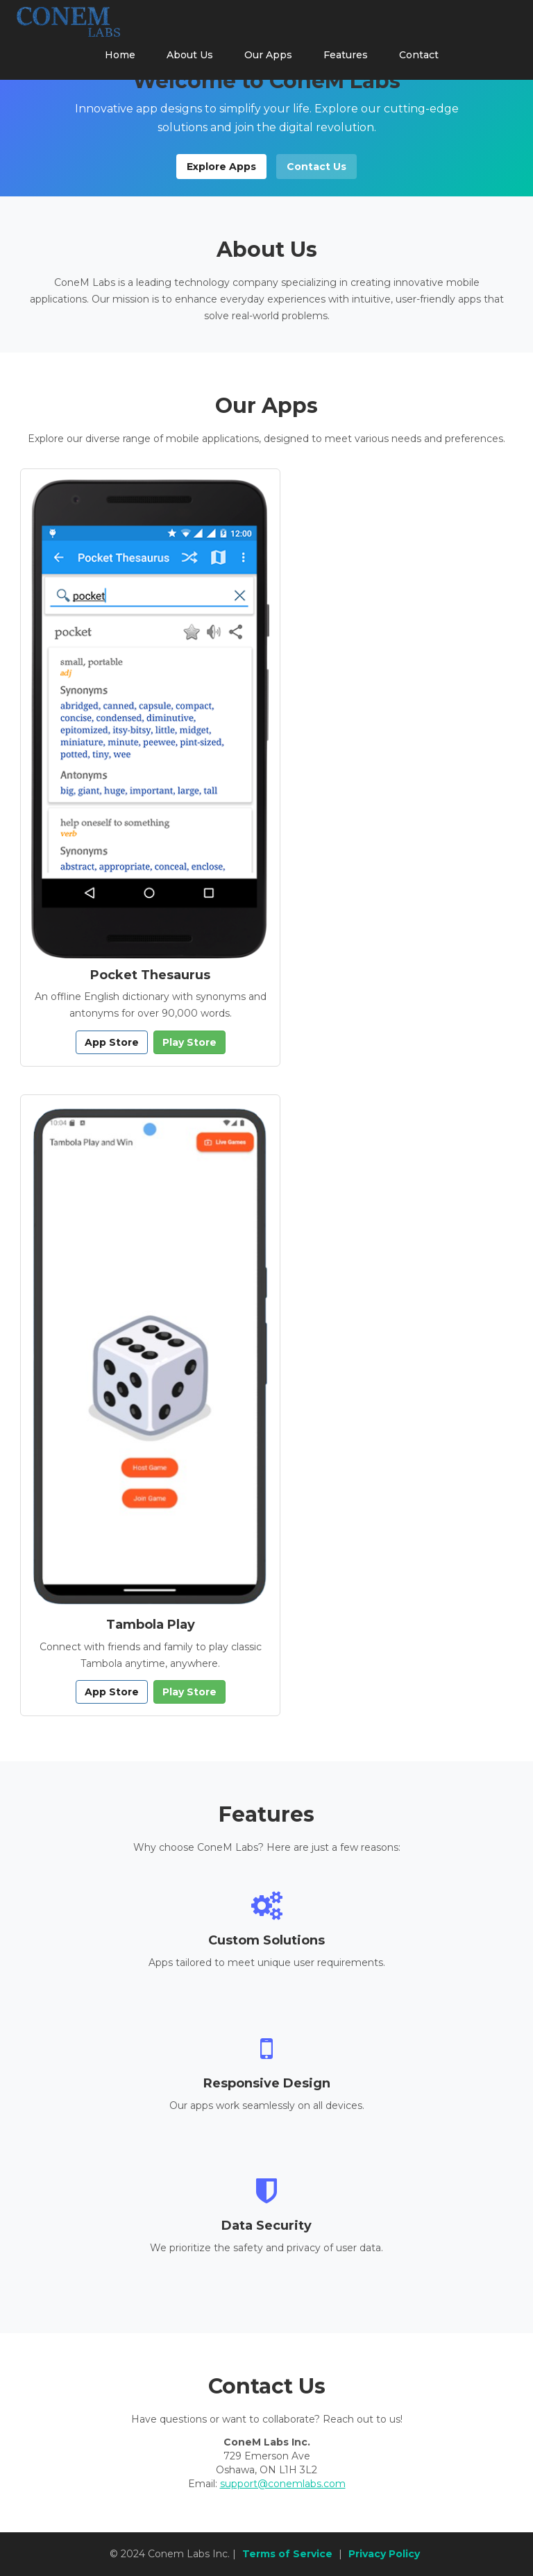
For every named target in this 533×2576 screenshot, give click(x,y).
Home (120, 55)
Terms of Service (287, 2554)
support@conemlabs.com (283, 2483)
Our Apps (268, 55)
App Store (112, 1042)
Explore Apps (221, 166)
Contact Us (316, 166)
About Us (190, 55)
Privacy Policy (384, 2554)
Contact (419, 55)
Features (345, 55)
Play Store (189, 1042)
